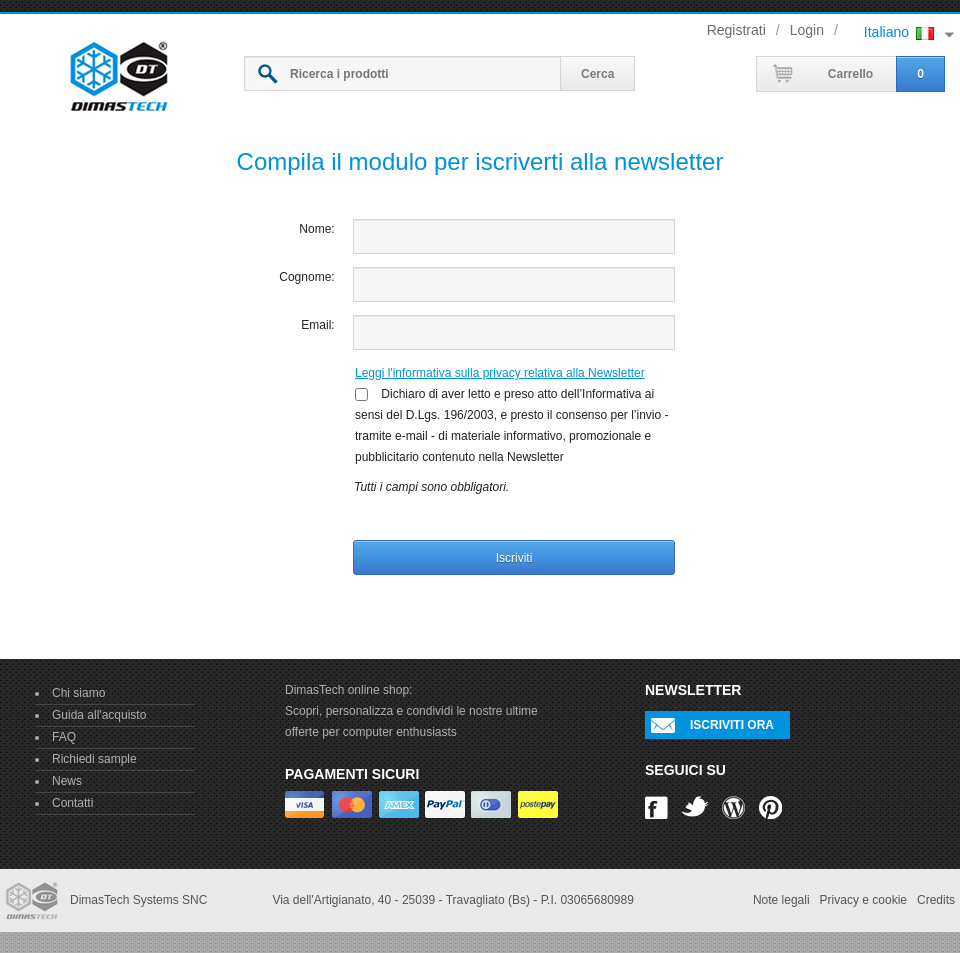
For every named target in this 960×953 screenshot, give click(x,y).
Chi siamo (78, 693)
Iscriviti (514, 558)
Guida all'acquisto (99, 715)
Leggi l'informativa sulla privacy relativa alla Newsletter (500, 373)
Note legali (781, 900)
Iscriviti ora (732, 725)
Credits (936, 900)
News (67, 781)
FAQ (64, 737)
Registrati (736, 30)
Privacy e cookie (863, 900)
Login (807, 30)
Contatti (72, 803)
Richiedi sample (94, 759)
